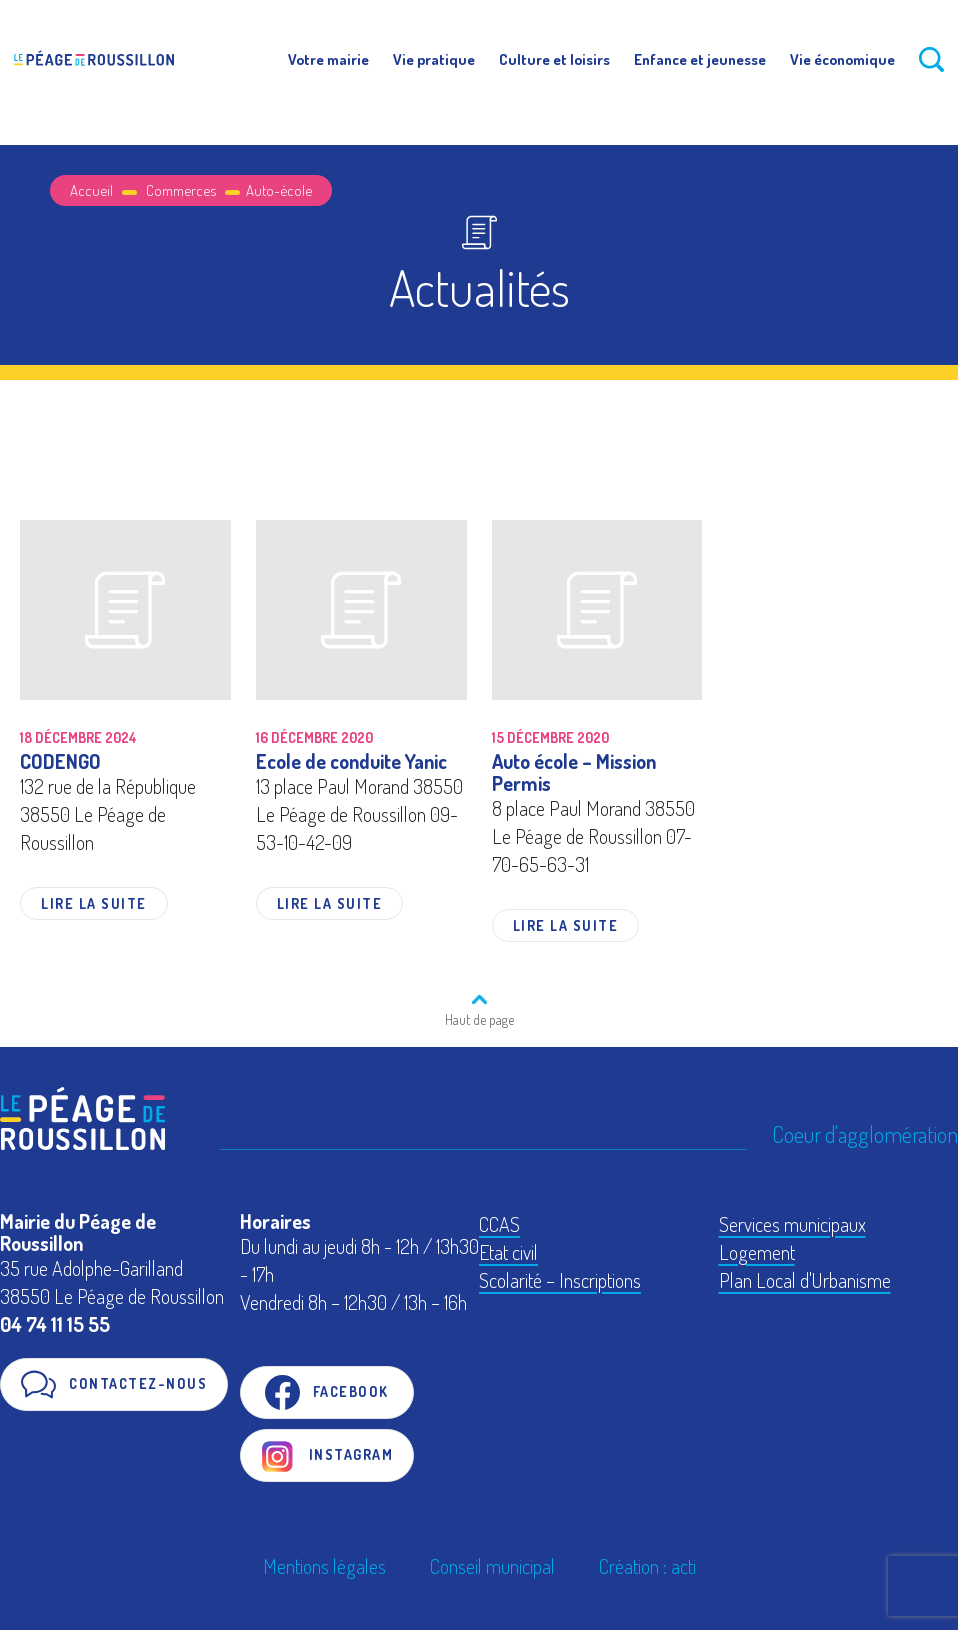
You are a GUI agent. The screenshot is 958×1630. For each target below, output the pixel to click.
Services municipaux (792, 1224)
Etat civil (508, 1252)
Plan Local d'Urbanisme (805, 1280)
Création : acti (647, 1566)
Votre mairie (328, 59)
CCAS (499, 1224)
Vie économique (842, 59)
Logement (757, 1252)
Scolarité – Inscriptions (560, 1280)
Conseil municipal (492, 1566)
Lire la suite (94, 903)
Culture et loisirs (554, 59)
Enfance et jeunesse (700, 59)
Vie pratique (434, 59)
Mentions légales (324, 1566)
